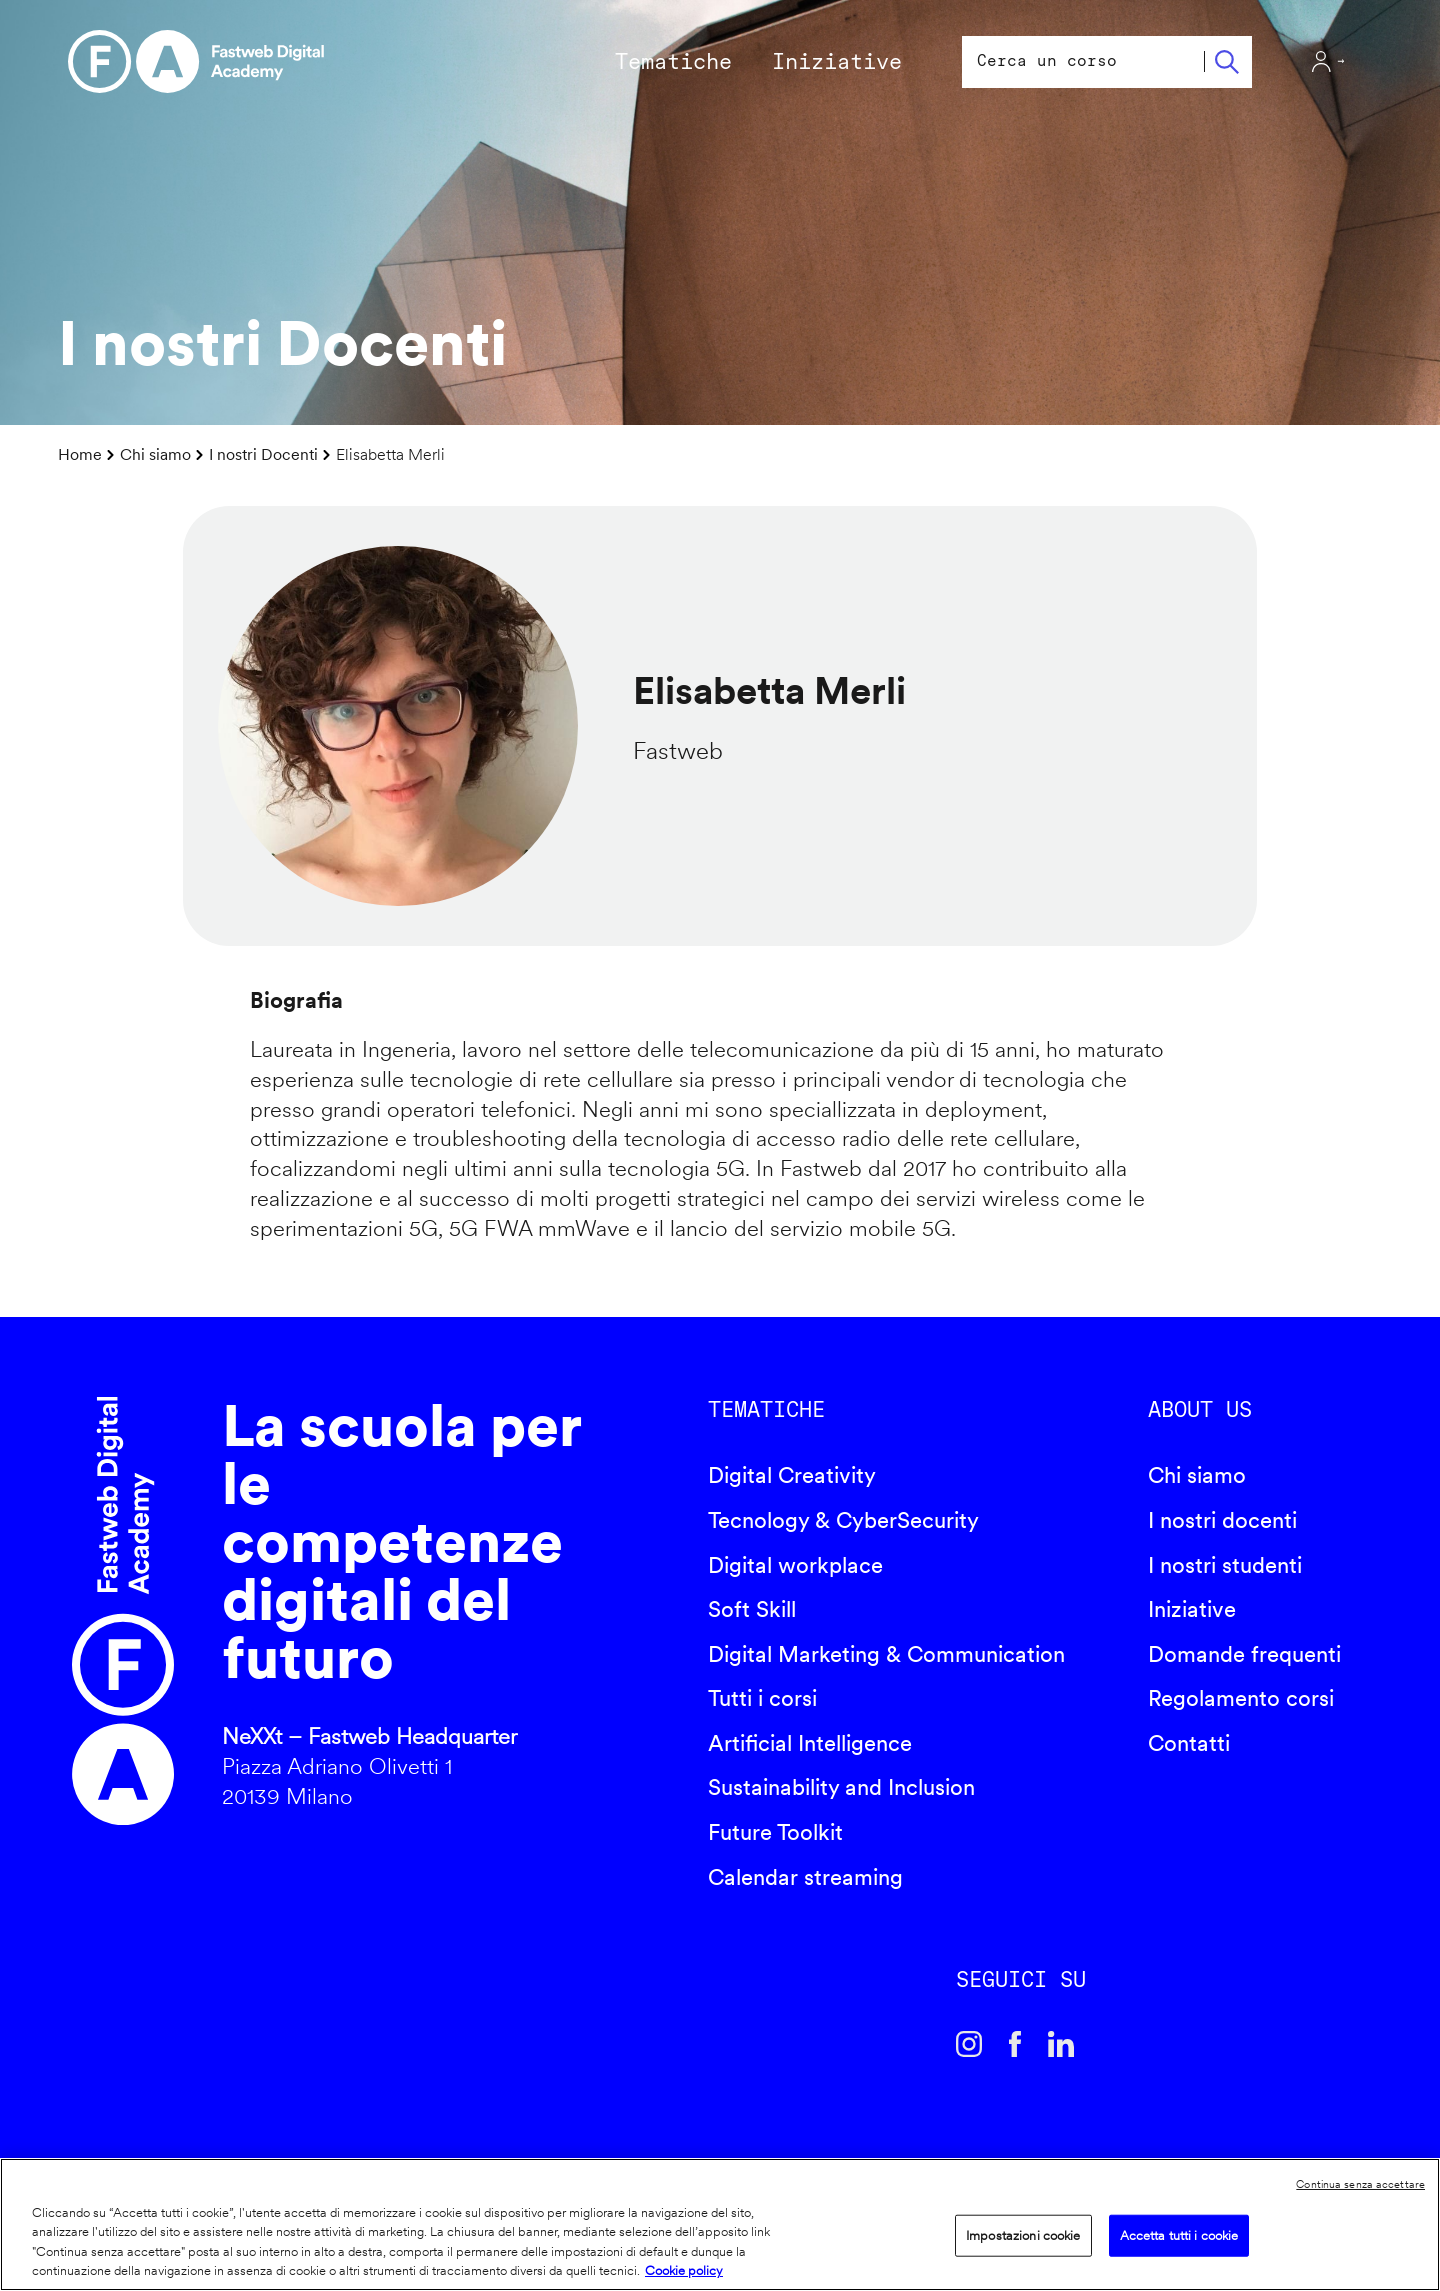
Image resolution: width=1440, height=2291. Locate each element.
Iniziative (1192, 1609)
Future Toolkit (775, 1832)
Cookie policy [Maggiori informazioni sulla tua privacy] (684, 2270)
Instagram (969, 2044)
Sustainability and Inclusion (841, 1787)
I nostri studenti (1225, 1565)
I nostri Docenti (263, 454)
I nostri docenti (1222, 1520)
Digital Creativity (792, 1475)
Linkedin (1061, 2044)
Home (80, 454)
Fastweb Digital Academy (123, 1611)
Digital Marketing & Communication (886, 1654)
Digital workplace (795, 1565)
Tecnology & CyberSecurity (843, 1520)
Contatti (1189, 1743)
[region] (720, 2224)
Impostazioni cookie (1023, 2235)
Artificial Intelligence (810, 1743)
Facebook (1015, 2044)
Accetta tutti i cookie (1179, 2235)
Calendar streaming (805, 1877)
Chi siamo (155, 454)
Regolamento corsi (1241, 1698)
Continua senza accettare (1360, 2184)
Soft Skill (752, 1609)
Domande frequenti (1244, 1654)
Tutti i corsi (762, 1698)
